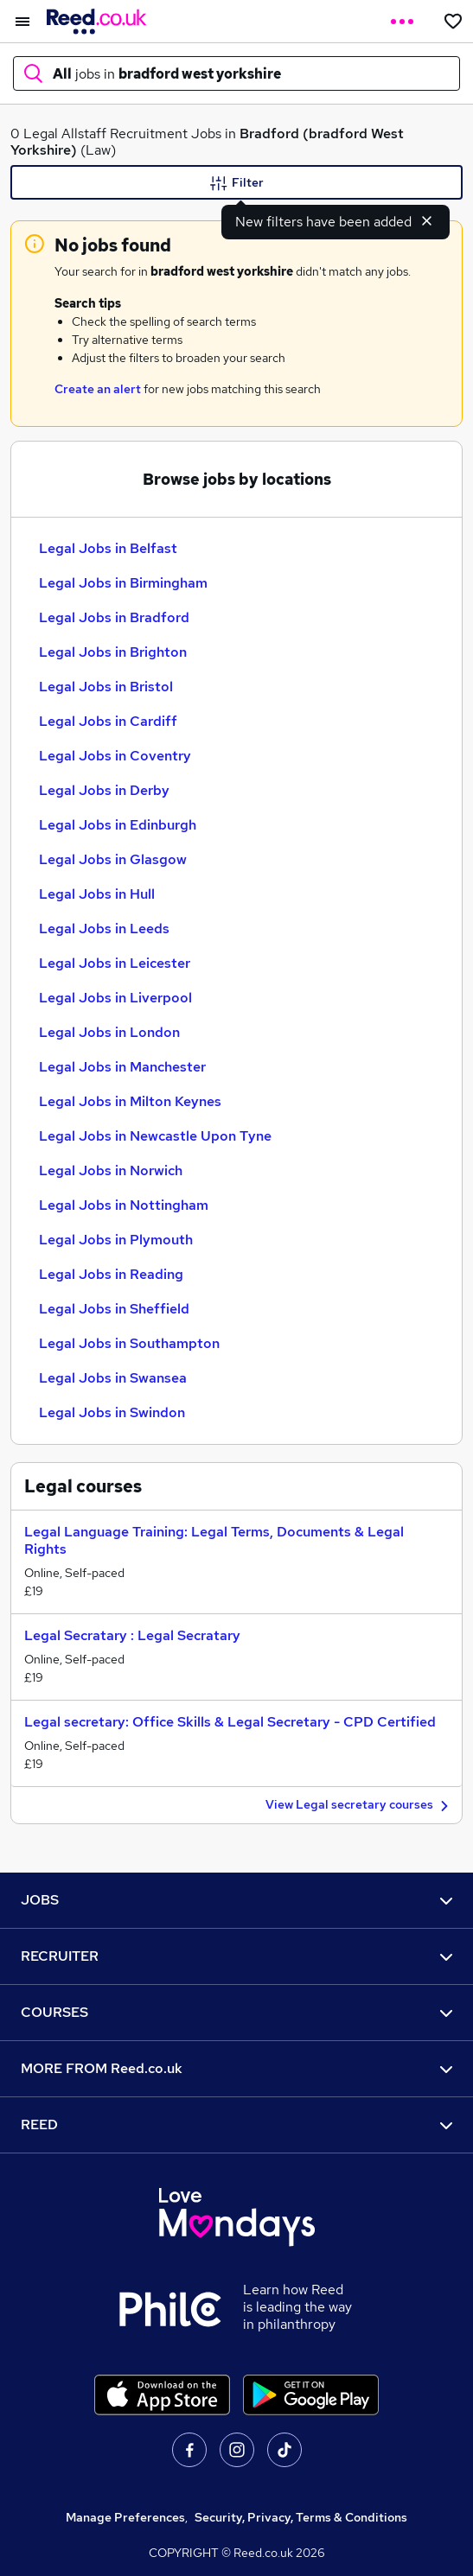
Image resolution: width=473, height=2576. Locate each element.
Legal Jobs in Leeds (104, 928)
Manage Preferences (125, 2517)
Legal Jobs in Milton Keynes (130, 1101)
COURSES (236, 2012)
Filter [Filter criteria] (237, 183)
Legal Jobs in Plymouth (116, 1240)
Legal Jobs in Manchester (122, 1067)
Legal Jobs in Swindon (112, 1412)
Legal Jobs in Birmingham (123, 583)
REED (236, 2124)
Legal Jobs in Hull (97, 894)
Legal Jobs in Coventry (115, 756)
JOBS (236, 1900)
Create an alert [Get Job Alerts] (97, 389)
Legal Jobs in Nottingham (123, 1205)
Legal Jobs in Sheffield (114, 1309)
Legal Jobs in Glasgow (113, 859)
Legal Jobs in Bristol (106, 686)
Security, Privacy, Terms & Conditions (301, 2517)
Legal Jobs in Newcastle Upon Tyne (155, 1136)
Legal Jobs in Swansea (113, 1378)
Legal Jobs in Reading (111, 1274)
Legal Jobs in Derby (104, 790)
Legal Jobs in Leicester (114, 963)
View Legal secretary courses (359, 1806)
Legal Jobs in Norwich (110, 1170)
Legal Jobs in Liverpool (115, 998)
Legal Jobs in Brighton (113, 652)
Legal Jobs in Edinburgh (117, 825)
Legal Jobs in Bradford (114, 617)
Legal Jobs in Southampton (129, 1343)
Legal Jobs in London (109, 1032)
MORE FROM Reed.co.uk (236, 2068)
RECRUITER (236, 1956)
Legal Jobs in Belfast (108, 548)
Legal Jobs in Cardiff (108, 721)
